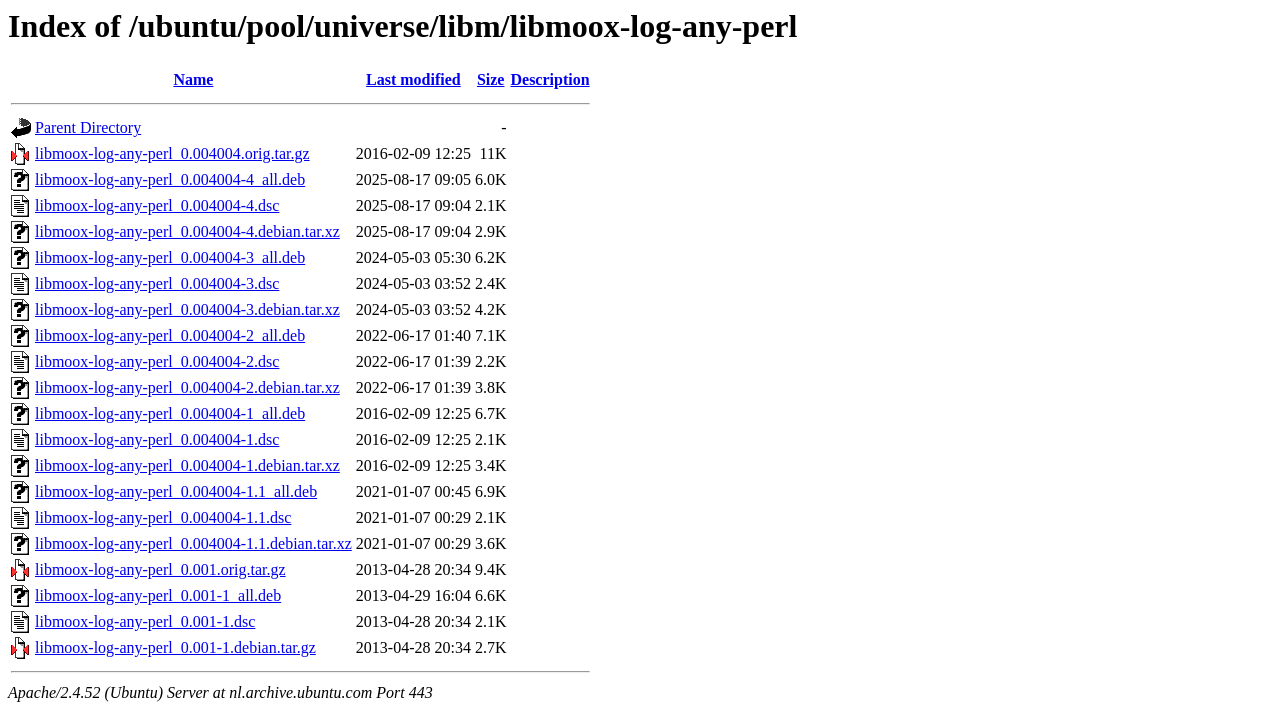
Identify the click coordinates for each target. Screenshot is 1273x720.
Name (193, 79)
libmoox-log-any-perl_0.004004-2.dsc (157, 361)
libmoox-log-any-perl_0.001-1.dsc (145, 621)
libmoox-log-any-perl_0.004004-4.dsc (157, 205)
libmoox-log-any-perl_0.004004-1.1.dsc (163, 517)
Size (491, 79)
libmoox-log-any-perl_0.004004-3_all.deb (170, 257)
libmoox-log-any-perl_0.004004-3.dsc (157, 283)
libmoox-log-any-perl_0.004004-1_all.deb (170, 413)
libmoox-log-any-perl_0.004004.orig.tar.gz (172, 153)
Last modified (413, 79)
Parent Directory (88, 127)
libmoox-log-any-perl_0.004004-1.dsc (157, 439)
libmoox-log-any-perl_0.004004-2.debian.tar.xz (187, 387)
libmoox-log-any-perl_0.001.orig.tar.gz (160, 569)
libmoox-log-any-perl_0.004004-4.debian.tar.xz (187, 231)
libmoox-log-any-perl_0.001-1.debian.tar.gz (175, 647)
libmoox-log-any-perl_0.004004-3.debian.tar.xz (187, 309)
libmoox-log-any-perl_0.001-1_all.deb (158, 595)
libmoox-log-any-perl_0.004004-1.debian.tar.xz (187, 465)
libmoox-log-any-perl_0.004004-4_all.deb (170, 179)
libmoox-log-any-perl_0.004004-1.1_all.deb (176, 491)
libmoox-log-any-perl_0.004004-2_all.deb (170, 335)
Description (549, 79)
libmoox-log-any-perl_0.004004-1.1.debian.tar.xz (193, 543)
